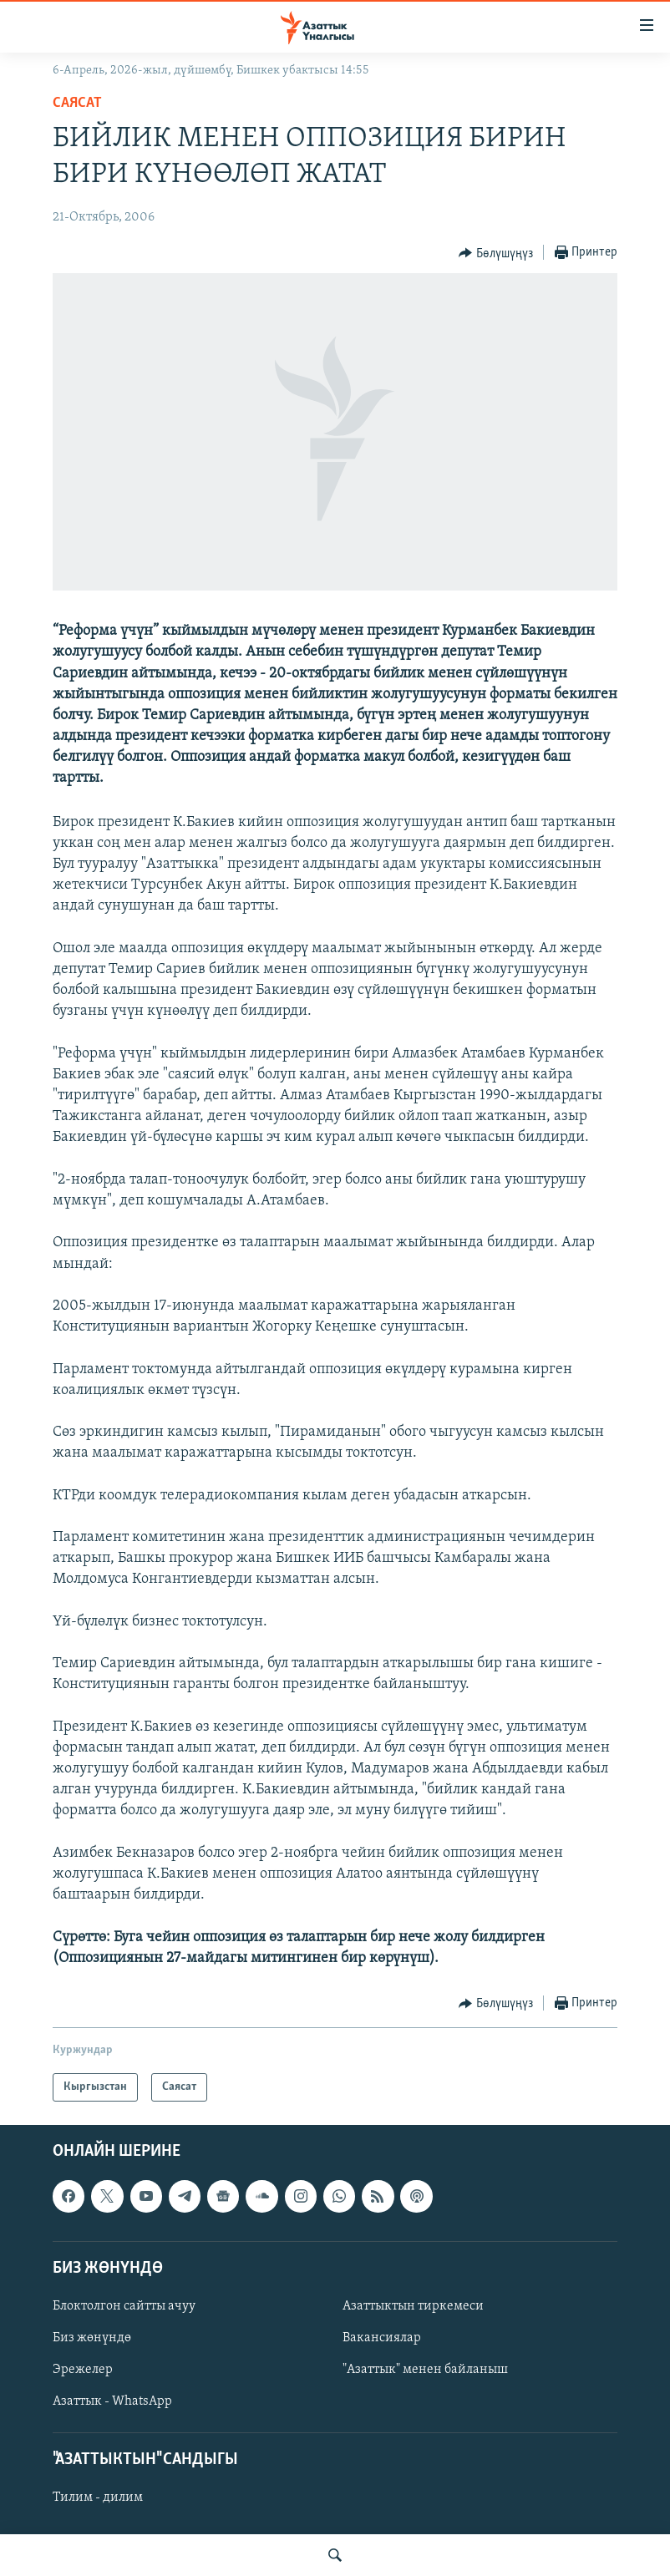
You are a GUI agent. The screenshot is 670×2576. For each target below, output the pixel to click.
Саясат (77, 103)
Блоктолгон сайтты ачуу (124, 2306)
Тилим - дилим (98, 2498)
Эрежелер (83, 2369)
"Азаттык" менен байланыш (425, 2369)
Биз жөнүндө (92, 2338)
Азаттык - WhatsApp (112, 2401)
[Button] (496, 253)
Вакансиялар (382, 2338)
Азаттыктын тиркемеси (413, 2306)
